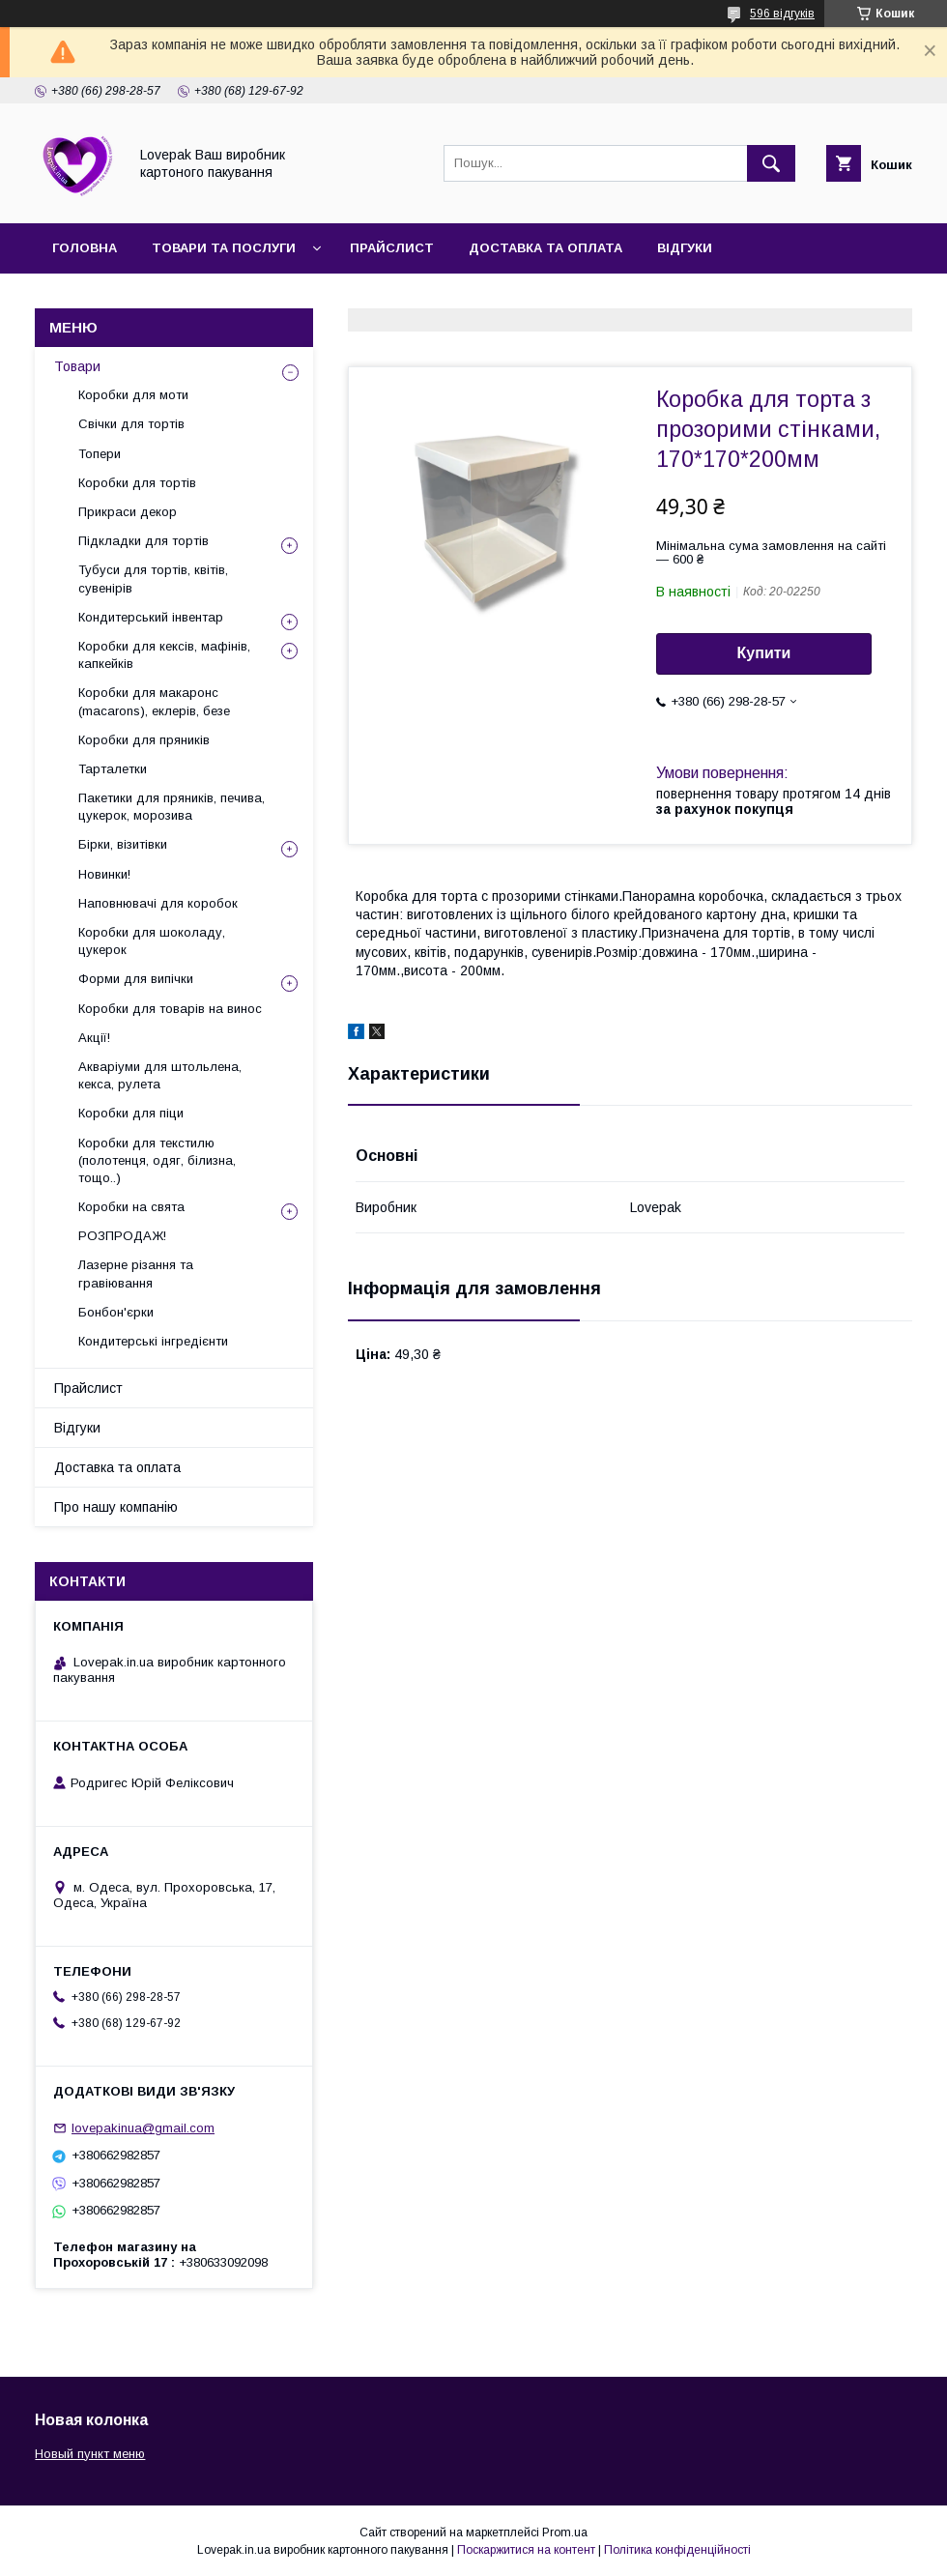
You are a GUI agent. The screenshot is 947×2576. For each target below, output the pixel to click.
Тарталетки (112, 769)
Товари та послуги (224, 248)
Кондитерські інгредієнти (153, 1341)
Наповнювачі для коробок (158, 903)
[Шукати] (771, 163)
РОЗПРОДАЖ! (122, 1236)
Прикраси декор (127, 512)
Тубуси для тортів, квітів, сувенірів (153, 578)
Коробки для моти (133, 395)
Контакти (274, 298)
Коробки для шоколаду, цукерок (151, 941)
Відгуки (684, 248)
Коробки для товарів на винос (170, 1008)
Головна (84, 248)
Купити (764, 653)
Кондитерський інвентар (150, 617)
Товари (77, 366)
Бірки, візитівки (122, 844)
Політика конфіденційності (677, 2550)
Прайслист (392, 248)
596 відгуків (782, 13)
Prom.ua (565, 2532)
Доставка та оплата (545, 248)
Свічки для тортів (131, 424)
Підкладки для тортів (143, 541)
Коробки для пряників (144, 740)
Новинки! (104, 874)
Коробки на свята (131, 1207)
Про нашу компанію (127, 298)
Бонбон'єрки (116, 1312)
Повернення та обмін (426, 298)
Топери (99, 454)
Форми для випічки (135, 978)
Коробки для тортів (137, 483)
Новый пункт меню (90, 2453)
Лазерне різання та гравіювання (135, 1273)
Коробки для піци (131, 1113)
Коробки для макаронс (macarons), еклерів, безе (154, 701)
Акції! (94, 1037)
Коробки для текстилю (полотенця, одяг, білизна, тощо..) (157, 1160)
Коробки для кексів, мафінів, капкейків (164, 655)
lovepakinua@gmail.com (143, 2128)
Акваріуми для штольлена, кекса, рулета (160, 1075)
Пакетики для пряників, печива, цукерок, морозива (171, 807)
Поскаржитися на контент (526, 2550)
